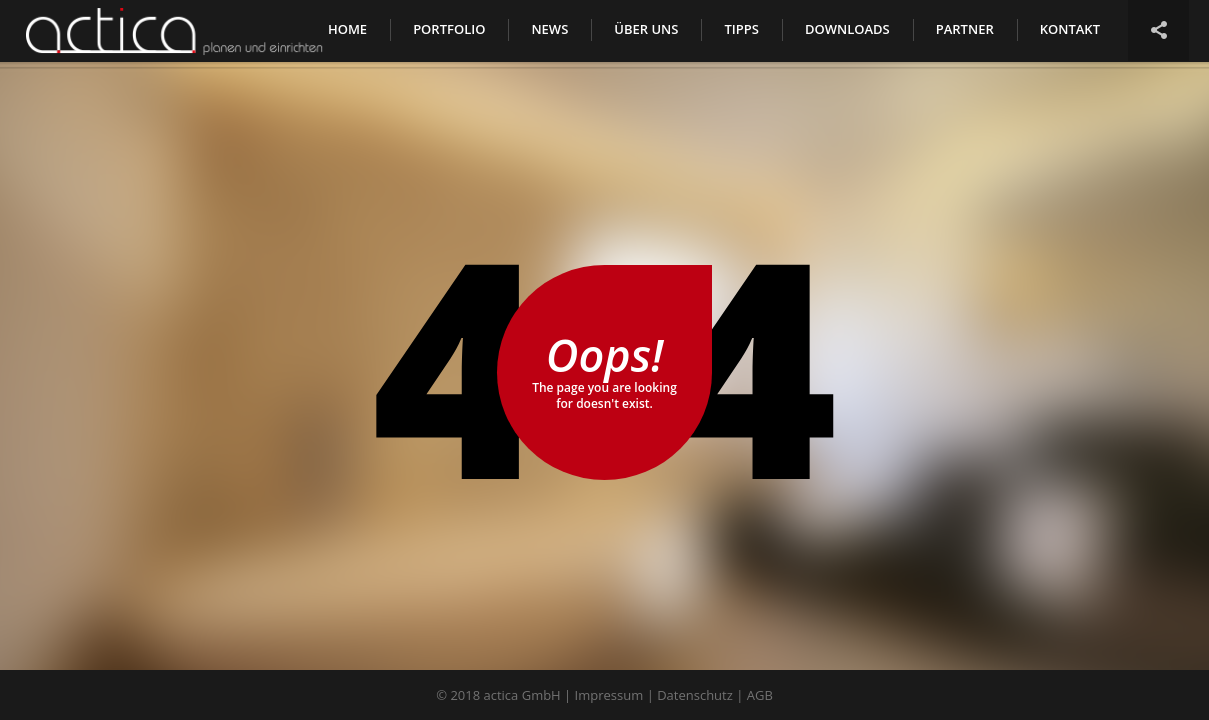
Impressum (609, 695)
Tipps (741, 29)
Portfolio (449, 29)
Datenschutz (695, 695)
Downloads (847, 29)
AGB (760, 695)
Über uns (646, 29)
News (549, 29)
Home (347, 29)
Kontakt (1070, 29)
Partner (965, 29)
